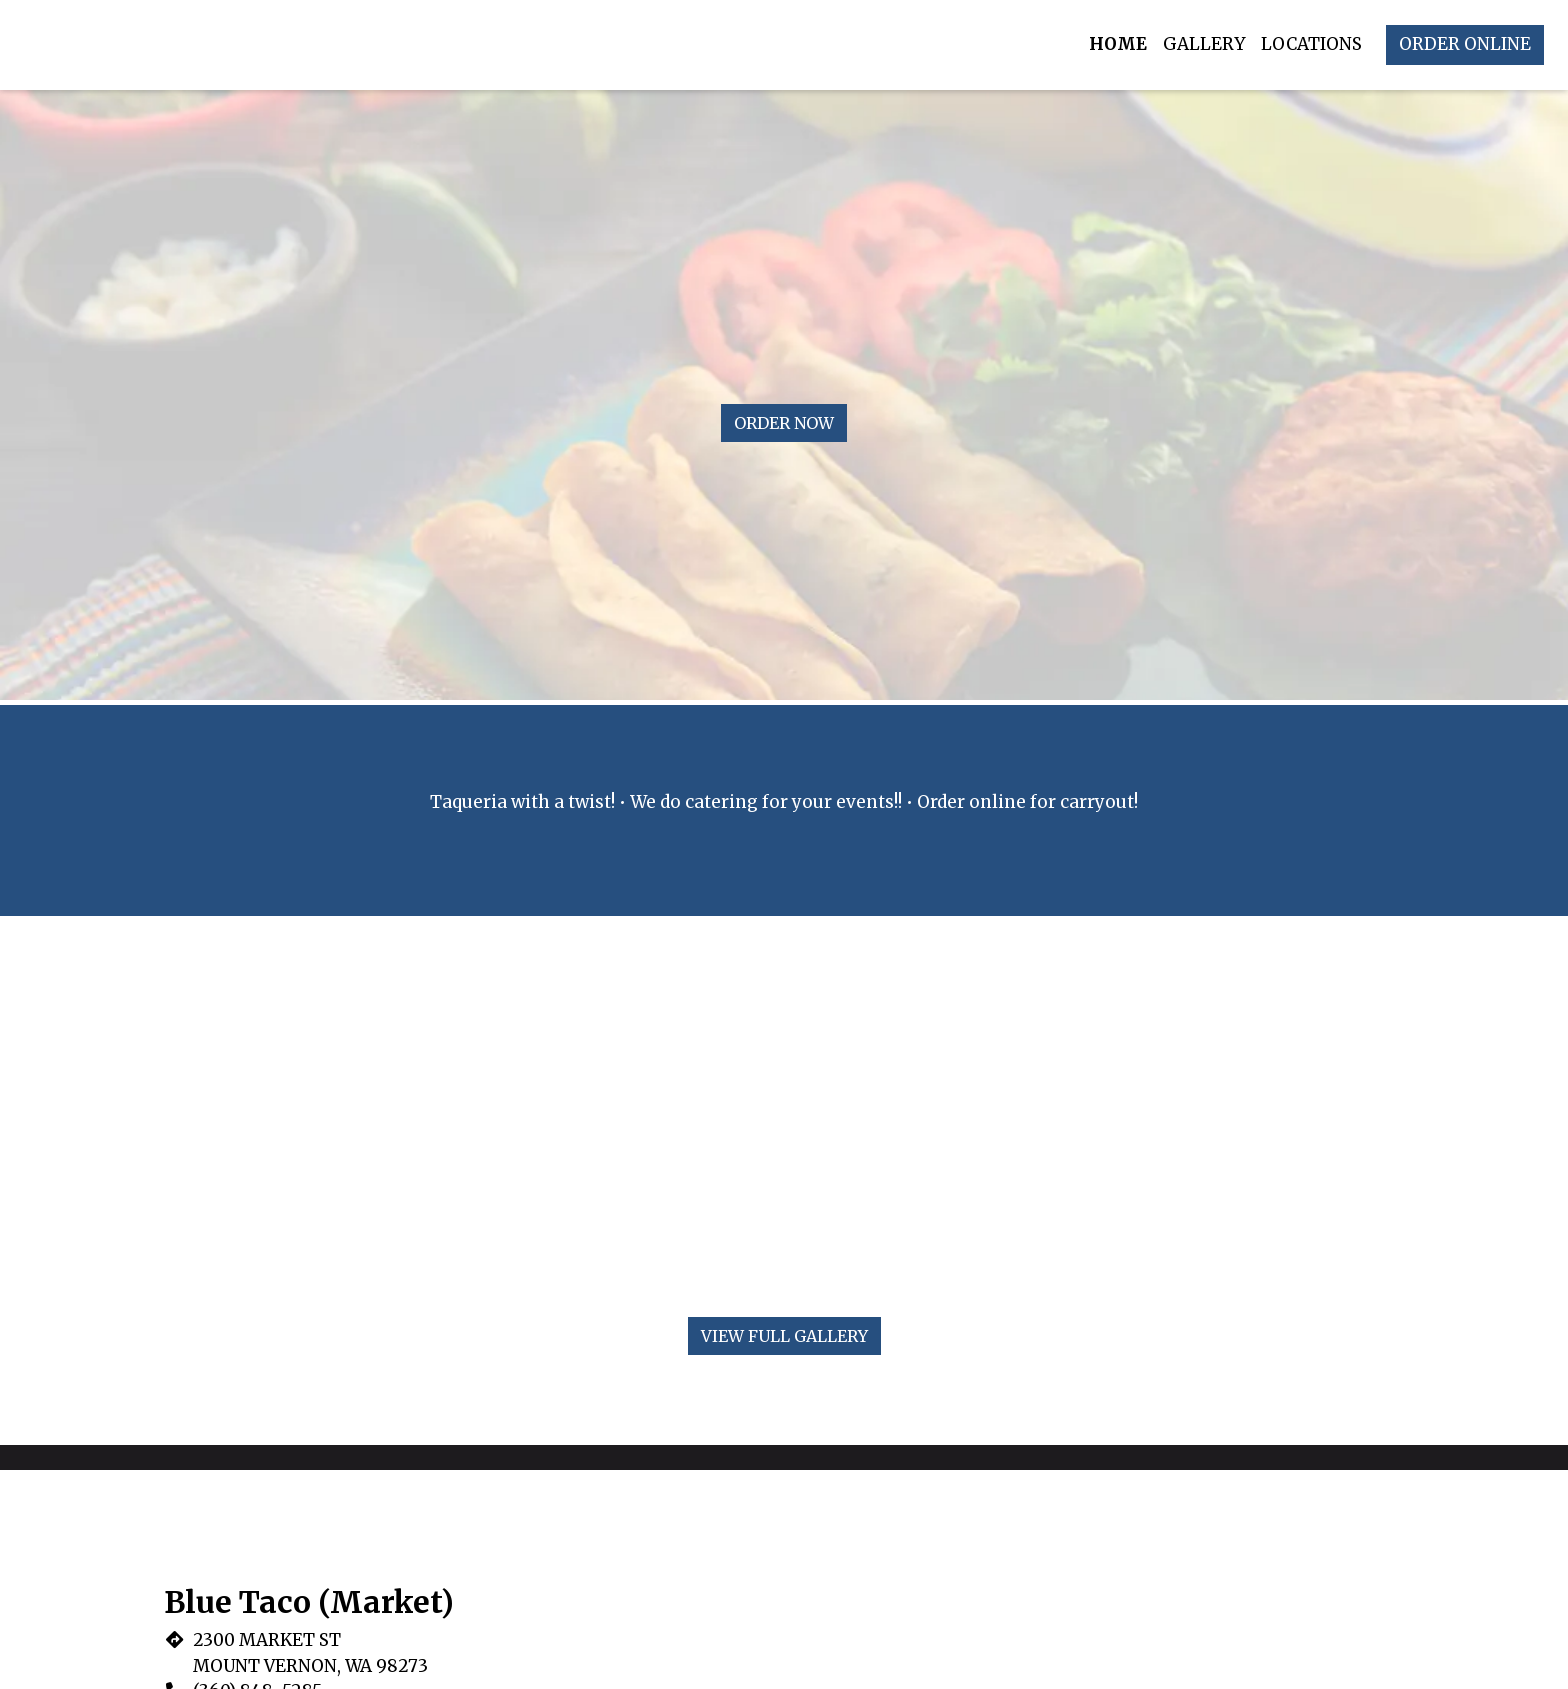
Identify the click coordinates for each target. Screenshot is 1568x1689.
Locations (1311, 44)
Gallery (1204, 44)
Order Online (1465, 44)
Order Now (784, 423)
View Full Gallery (784, 1336)
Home (1118, 44)
